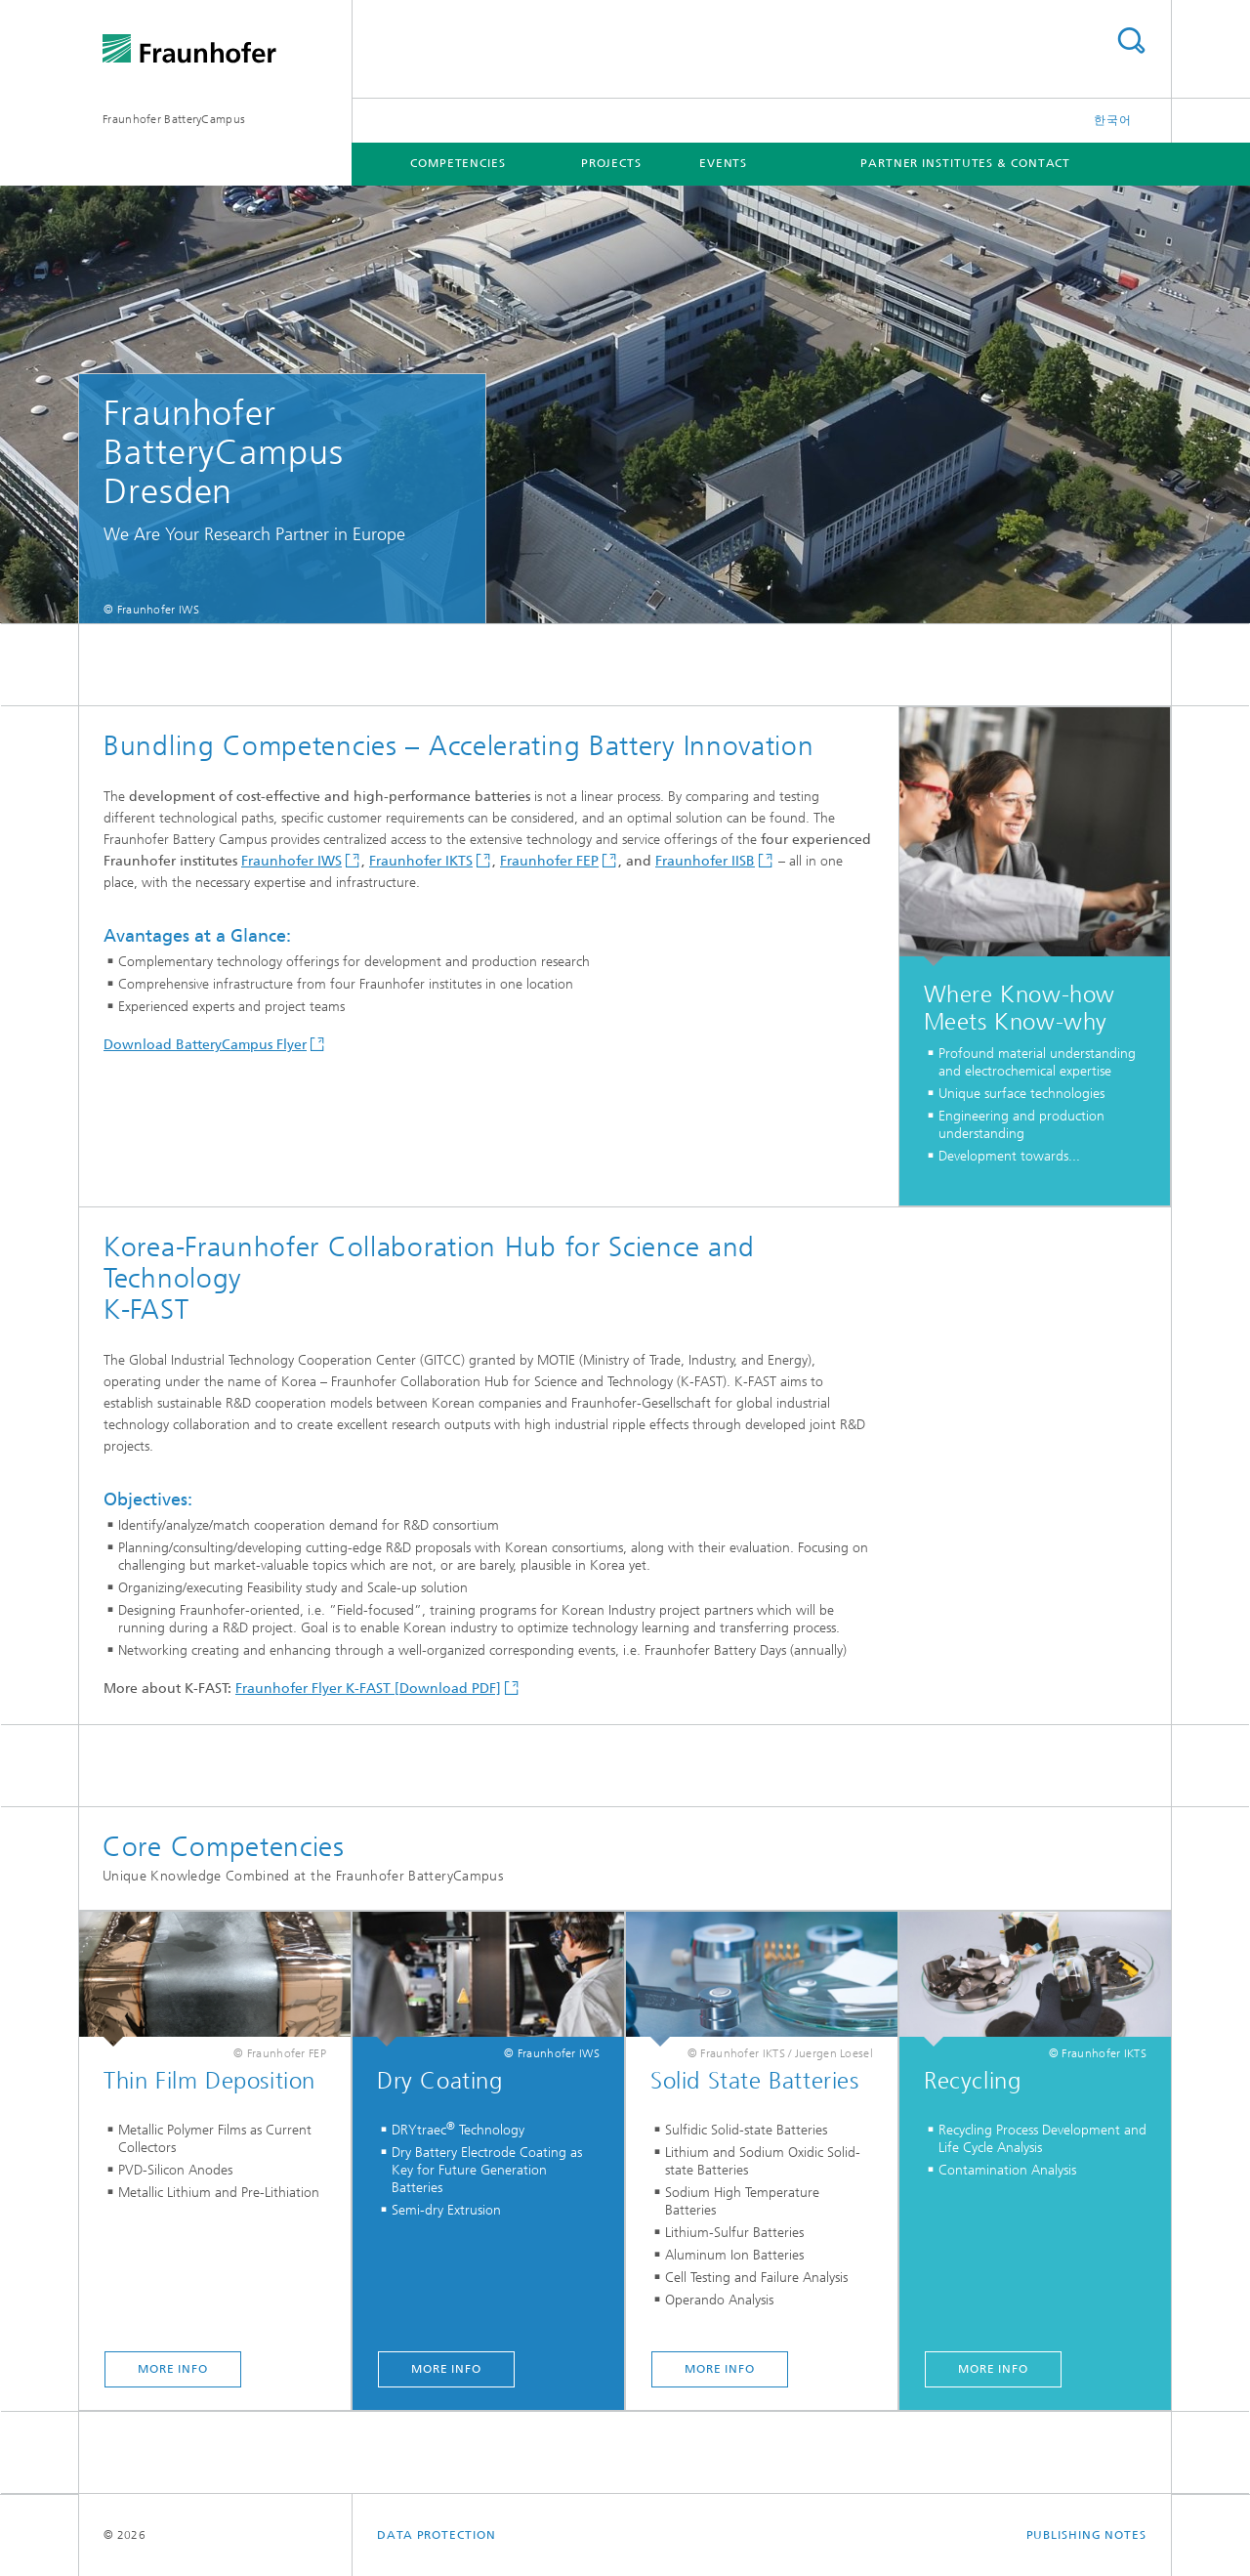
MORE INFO (173, 2369)
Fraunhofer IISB (705, 861)
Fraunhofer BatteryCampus (174, 119)
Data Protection (436, 2535)
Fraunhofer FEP (549, 861)
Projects (611, 163)
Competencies (458, 163)
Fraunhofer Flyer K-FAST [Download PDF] (368, 1688)
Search (1130, 40)
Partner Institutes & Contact (965, 163)
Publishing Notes (1086, 2535)
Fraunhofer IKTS (421, 861)
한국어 (1113, 120)
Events (723, 163)
